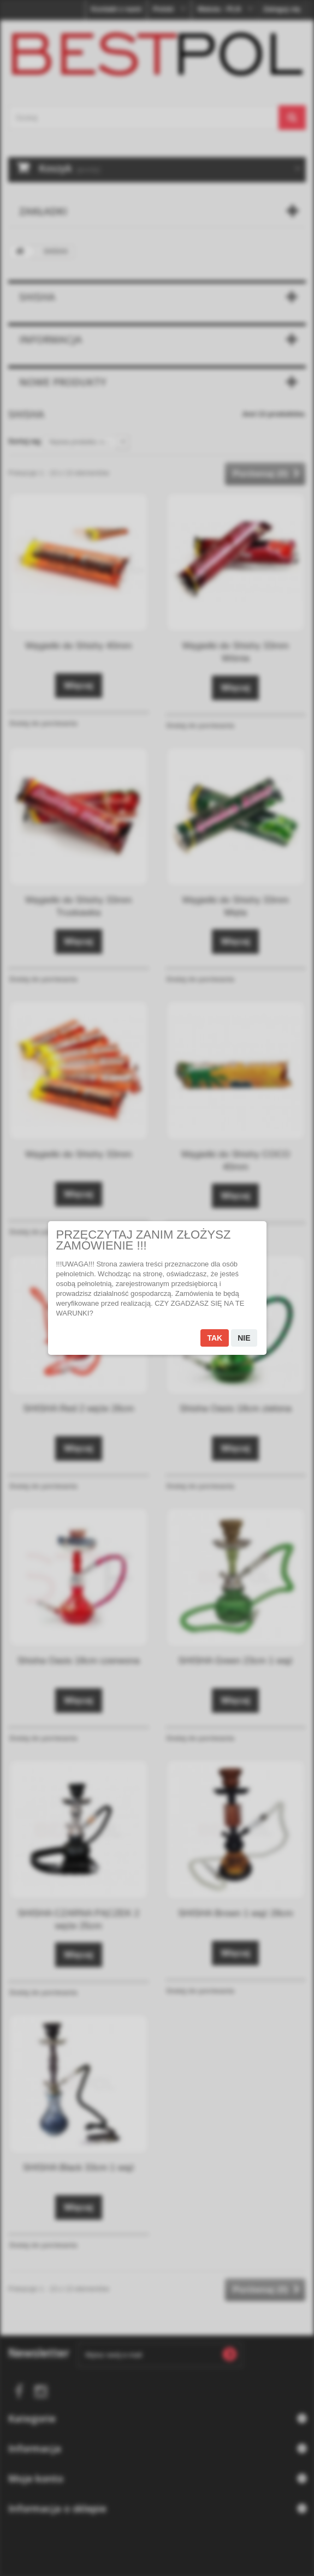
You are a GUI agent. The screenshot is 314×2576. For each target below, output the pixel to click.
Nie (244, 1338)
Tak (214, 1338)
